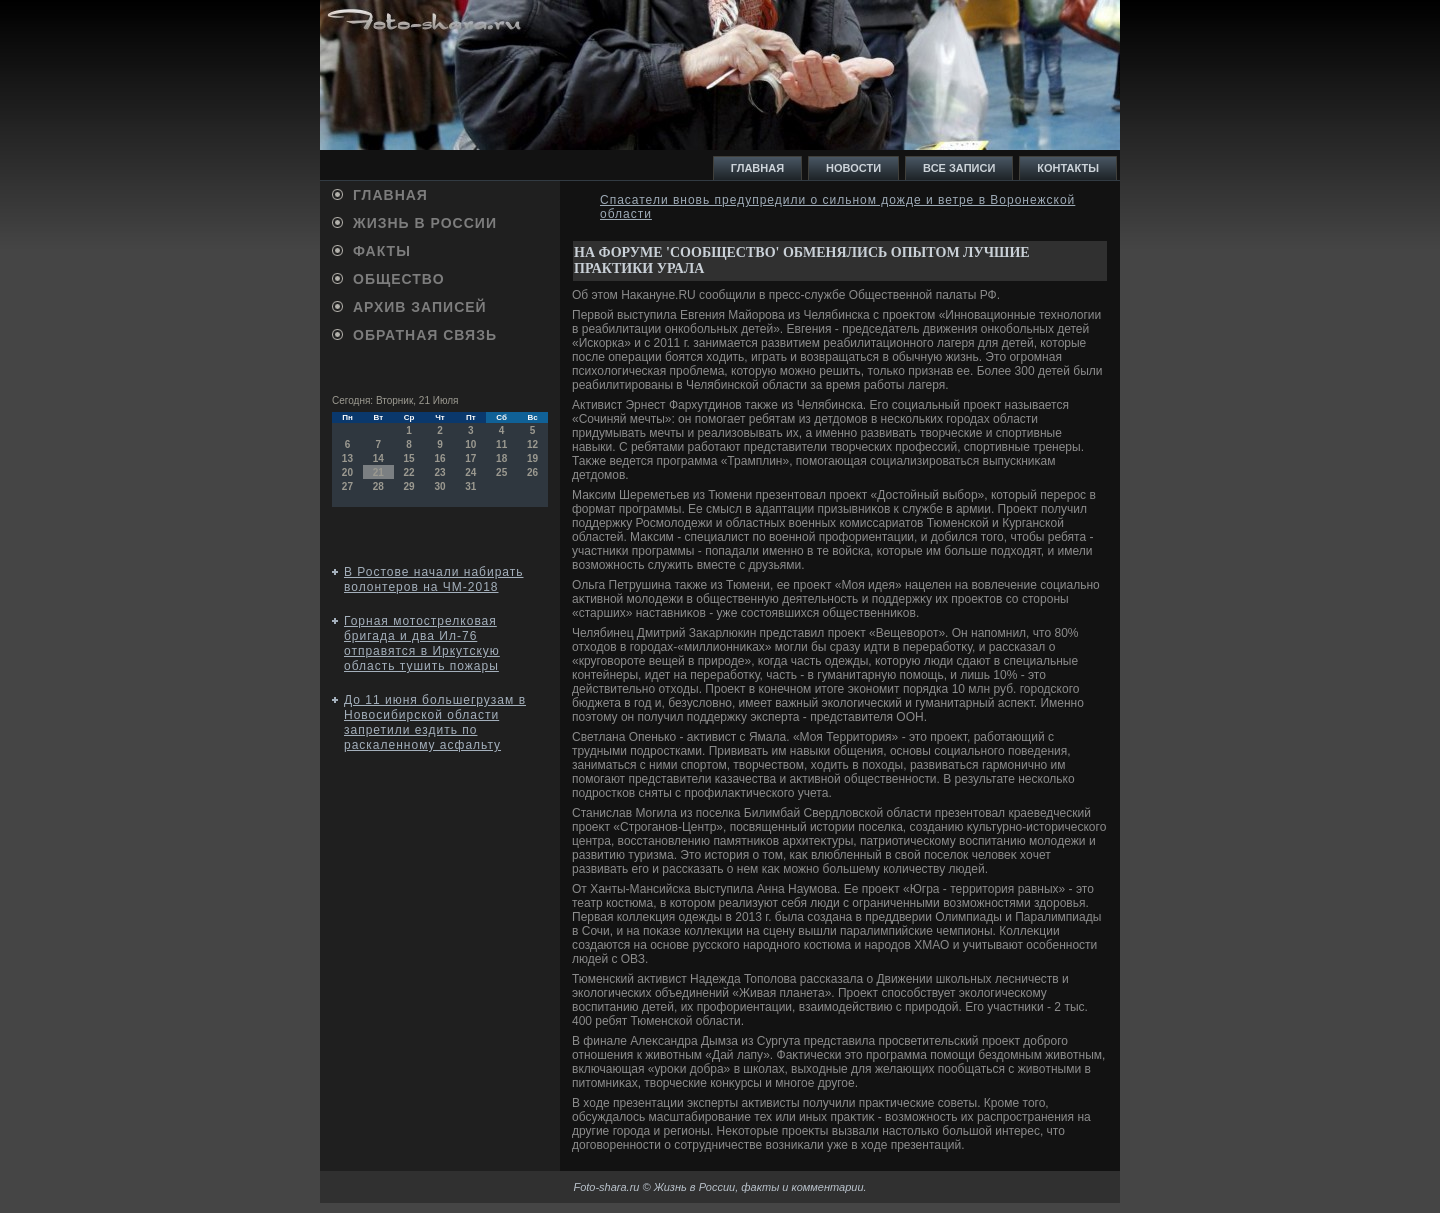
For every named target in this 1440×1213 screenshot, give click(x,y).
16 (439, 458)
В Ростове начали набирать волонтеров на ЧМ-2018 (433, 579)
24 (470, 472)
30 (439, 486)
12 (532, 444)
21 (378, 472)
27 (347, 486)
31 (470, 486)
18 (501, 458)
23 (439, 472)
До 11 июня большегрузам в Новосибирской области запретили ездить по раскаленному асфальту (435, 722)
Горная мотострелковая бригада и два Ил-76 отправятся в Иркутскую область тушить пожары (422, 643)
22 (409, 472)
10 (470, 444)
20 (347, 472)
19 (532, 458)
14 (378, 458)
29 (409, 486)
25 (501, 472)
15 (409, 458)
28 (378, 486)
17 (470, 458)
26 (532, 472)
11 (501, 444)
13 (347, 458)
